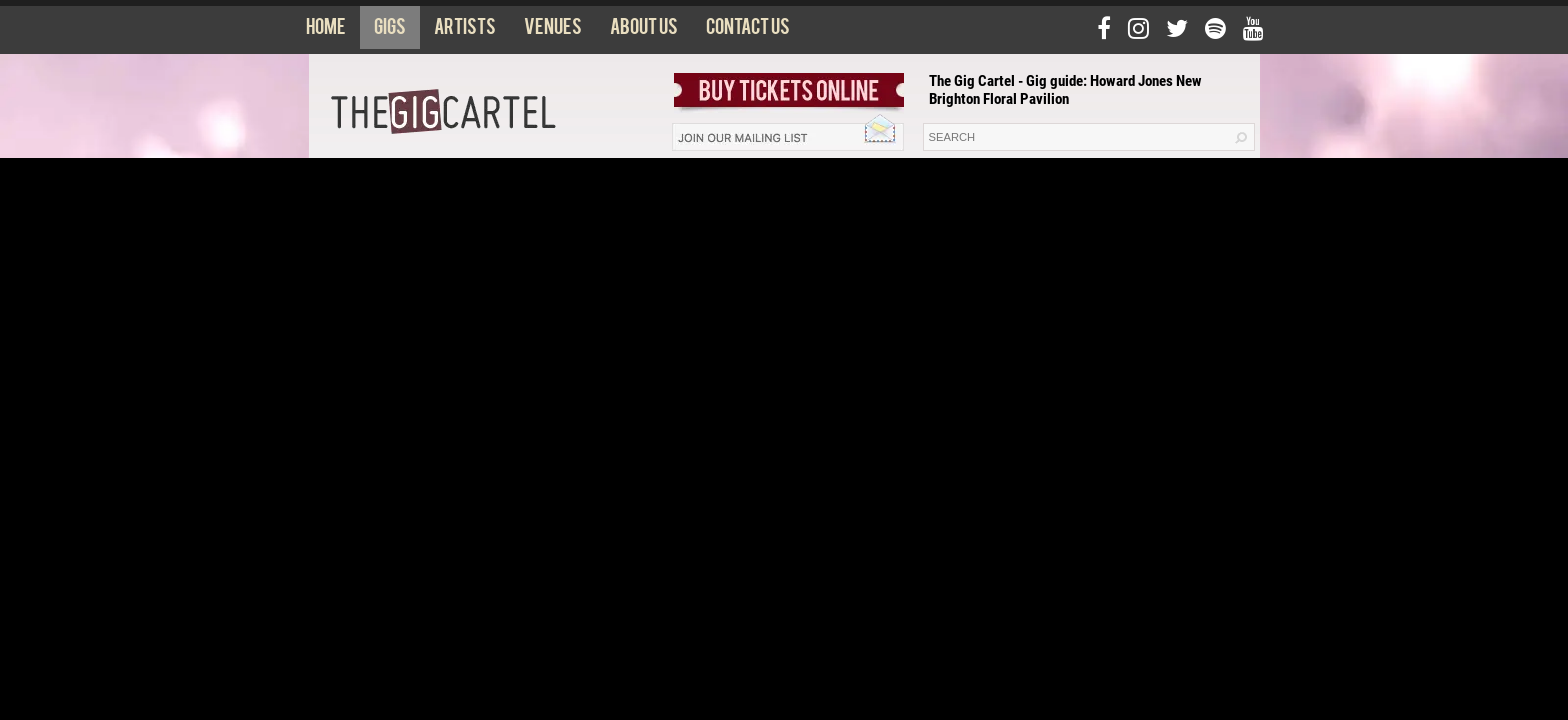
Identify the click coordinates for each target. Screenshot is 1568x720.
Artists (465, 31)
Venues (553, 31)
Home (326, 31)
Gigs (390, 31)
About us (644, 31)
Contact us (748, 31)
